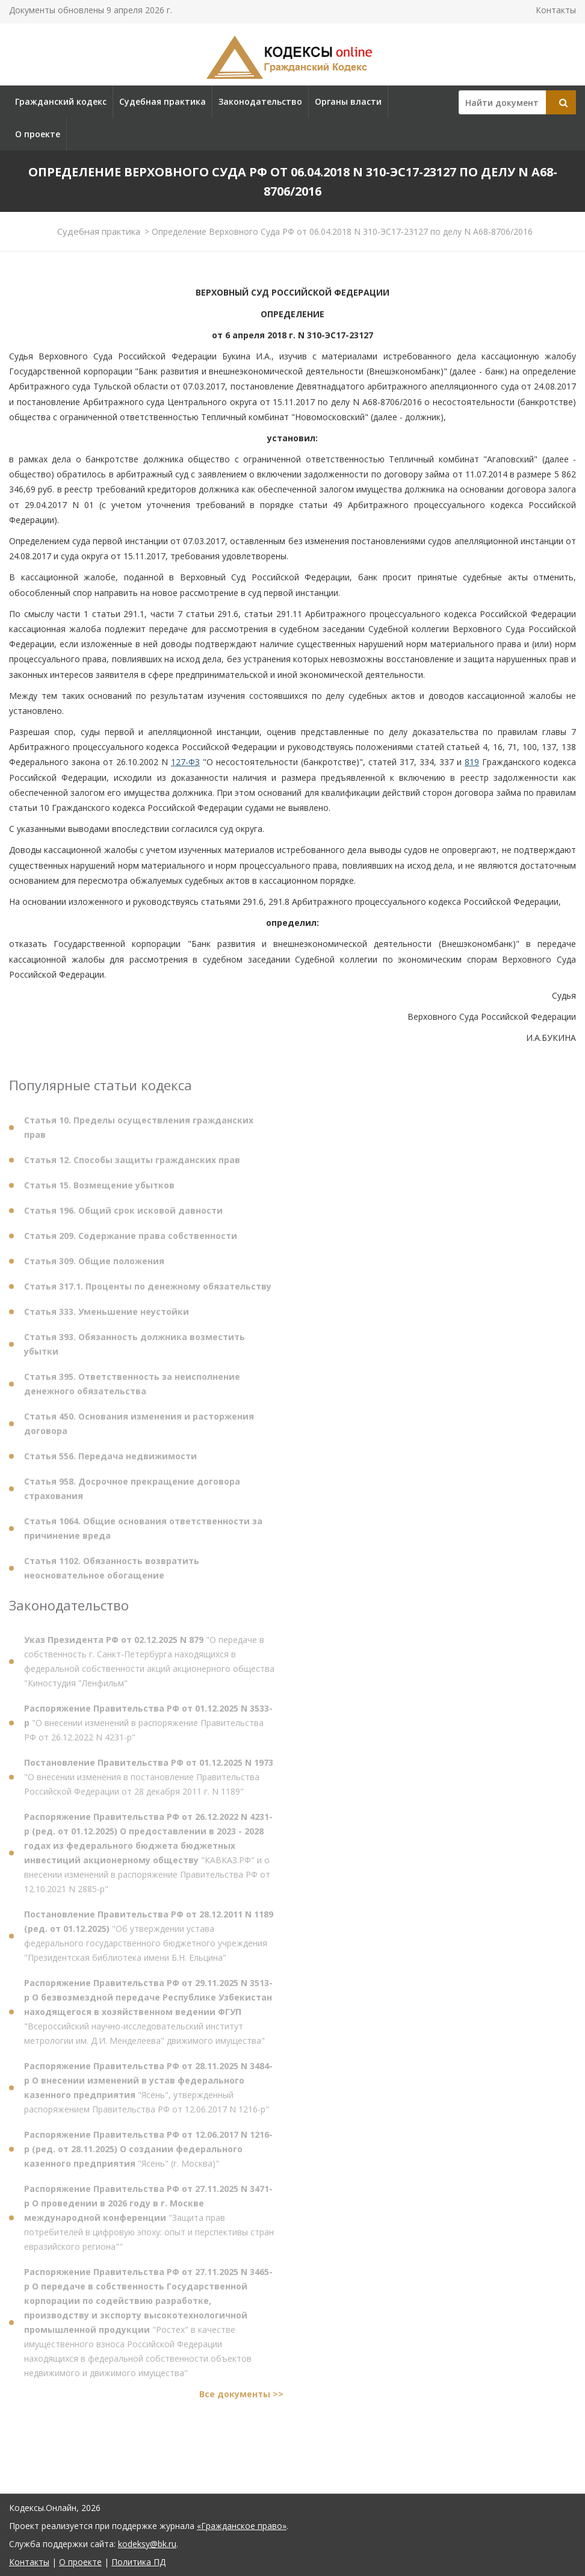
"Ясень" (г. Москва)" (148, 2154)
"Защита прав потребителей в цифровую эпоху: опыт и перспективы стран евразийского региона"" (149, 2222)
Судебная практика (162, 101)
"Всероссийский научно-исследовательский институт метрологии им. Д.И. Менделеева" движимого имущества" (148, 2016)
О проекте (37, 134)
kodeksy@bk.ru (147, 2544)
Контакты (556, 10)
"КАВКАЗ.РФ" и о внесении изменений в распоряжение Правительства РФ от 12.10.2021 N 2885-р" (148, 1857)
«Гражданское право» (241, 2525)
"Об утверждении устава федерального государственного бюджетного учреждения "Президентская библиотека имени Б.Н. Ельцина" (148, 1940)
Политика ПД (138, 2562)
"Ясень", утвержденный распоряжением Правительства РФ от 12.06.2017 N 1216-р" (148, 2092)
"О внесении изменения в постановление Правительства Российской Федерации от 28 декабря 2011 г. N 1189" (148, 1781)
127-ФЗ (185, 762)
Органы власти (348, 101)
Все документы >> (241, 2398)
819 (472, 762)
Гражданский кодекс (61, 101)
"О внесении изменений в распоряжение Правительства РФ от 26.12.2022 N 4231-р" (148, 1727)
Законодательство (260, 101)
